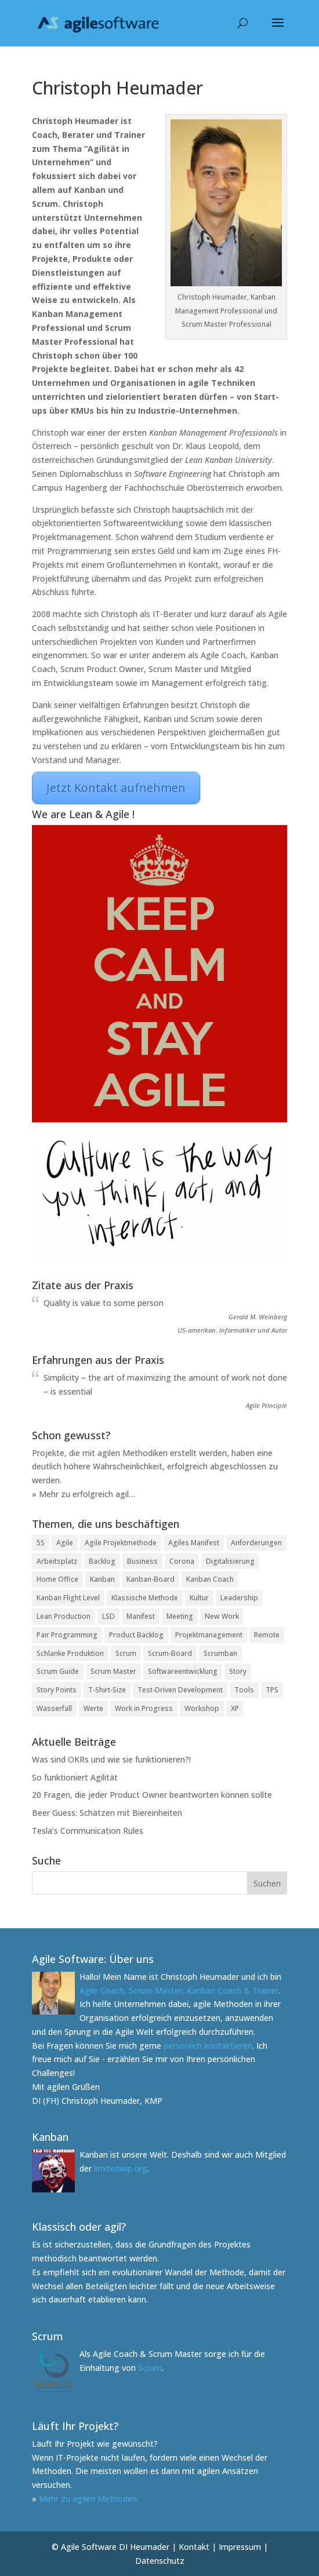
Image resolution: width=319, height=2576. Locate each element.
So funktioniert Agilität (75, 1777)
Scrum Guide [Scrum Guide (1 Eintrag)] (58, 1671)
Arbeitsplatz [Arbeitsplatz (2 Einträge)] (57, 1561)
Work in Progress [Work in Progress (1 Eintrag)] (144, 1708)
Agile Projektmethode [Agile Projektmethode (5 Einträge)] (121, 1543)
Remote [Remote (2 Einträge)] (267, 1635)
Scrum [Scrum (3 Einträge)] (125, 1653)
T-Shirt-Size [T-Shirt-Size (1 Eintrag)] (107, 1690)
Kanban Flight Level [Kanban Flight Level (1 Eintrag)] (68, 1598)
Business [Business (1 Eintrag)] (142, 1561)
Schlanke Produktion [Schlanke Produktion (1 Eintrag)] (70, 1653)
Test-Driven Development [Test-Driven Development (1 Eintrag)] (180, 1690)
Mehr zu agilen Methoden (88, 2498)
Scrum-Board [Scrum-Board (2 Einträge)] (170, 1653)
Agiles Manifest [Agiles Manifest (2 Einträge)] (193, 1543)
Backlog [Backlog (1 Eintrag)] (102, 1561)
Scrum (150, 2367)
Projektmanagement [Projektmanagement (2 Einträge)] (208, 1635)
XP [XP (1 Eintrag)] (235, 1708)
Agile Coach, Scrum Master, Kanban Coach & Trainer (179, 1990)
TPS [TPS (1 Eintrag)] (272, 1690)
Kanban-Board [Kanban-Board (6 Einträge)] (150, 1579)
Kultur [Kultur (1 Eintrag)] (199, 1598)
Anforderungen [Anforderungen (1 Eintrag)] (256, 1543)
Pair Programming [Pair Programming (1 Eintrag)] (67, 1635)
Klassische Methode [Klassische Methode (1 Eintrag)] (144, 1598)
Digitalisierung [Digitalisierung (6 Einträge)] (230, 1561)
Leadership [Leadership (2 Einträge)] (239, 1598)
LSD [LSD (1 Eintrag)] (108, 1616)
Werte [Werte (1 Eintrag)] (93, 1708)
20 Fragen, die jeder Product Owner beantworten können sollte (152, 1794)
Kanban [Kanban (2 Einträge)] (102, 1579)
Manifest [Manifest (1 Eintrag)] (140, 1616)
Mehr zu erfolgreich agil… (87, 1493)
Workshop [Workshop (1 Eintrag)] (201, 1708)
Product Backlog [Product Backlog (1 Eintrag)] (136, 1635)
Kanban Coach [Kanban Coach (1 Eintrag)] (210, 1579)
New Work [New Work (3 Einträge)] (222, 1616)
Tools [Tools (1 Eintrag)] (244, 1690)
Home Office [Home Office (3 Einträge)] (57, 1579)
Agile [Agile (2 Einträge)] (64, 1543)
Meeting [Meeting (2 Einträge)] (179, 1616)
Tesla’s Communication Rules (87, 1830)
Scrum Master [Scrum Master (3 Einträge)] (113, 1671)
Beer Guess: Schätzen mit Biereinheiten (107, 1812)
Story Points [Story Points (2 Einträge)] (57, 1690)
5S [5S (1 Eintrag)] (41, 1543)
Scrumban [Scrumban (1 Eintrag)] (220, 1653)
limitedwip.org (120, 2168)
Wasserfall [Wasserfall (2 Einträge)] (54, 1708)
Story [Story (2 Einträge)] (237, 1671)
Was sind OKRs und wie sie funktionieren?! (111, 1759)
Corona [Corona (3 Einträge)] (181, 1561)
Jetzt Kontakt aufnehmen (116, 788)
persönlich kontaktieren (208, 2045)
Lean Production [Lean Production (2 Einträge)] (63, 1616)
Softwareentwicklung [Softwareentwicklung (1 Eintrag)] (182, 1671)
